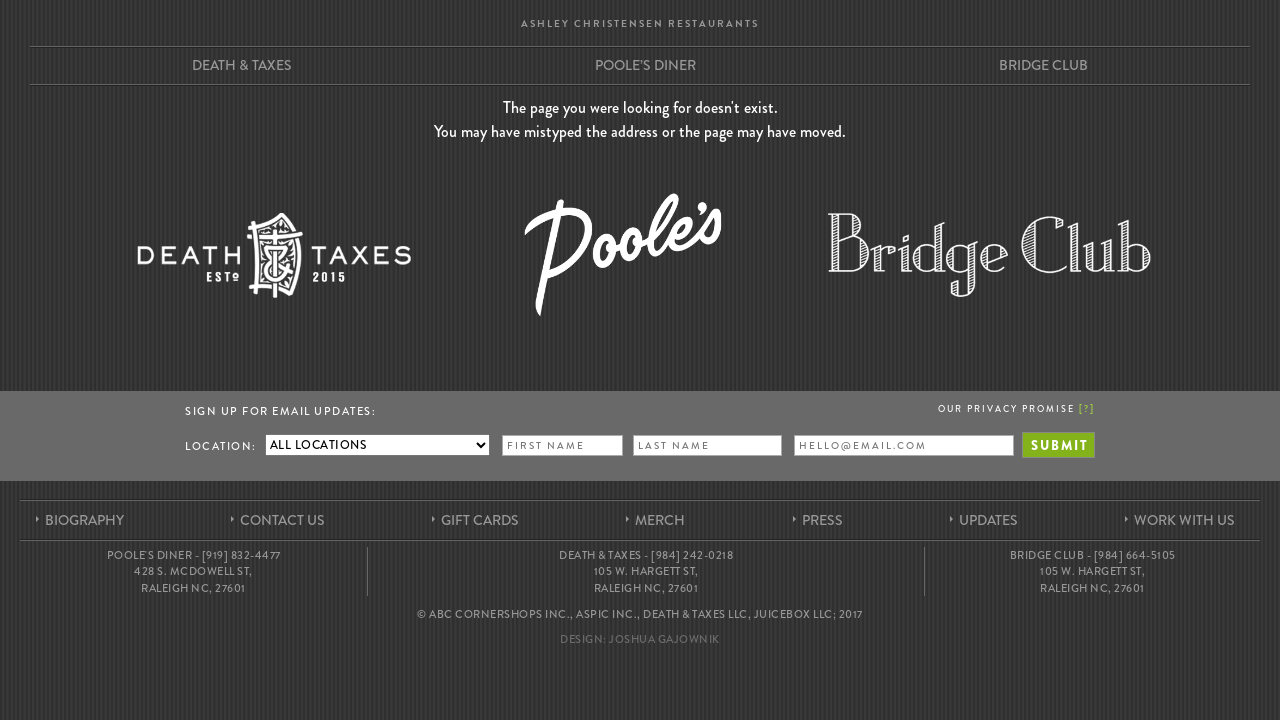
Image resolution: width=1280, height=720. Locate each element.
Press (822, 520)
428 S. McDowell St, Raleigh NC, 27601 (193, 579)
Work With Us (1184, 520)
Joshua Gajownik (664, 639)
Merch (660, 520)
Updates (988, 520)
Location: (221, 446)
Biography (84, 520)
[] (1087, 408)
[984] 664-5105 (1135, 555)
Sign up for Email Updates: (280, 411)
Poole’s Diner (645, 65)
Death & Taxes (242, 65)
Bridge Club (1043, 65)
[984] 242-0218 (692, 555)
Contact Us (282, 520)
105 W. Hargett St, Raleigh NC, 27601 (646, 579)
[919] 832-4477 (241, 555)
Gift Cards (480, 520)
